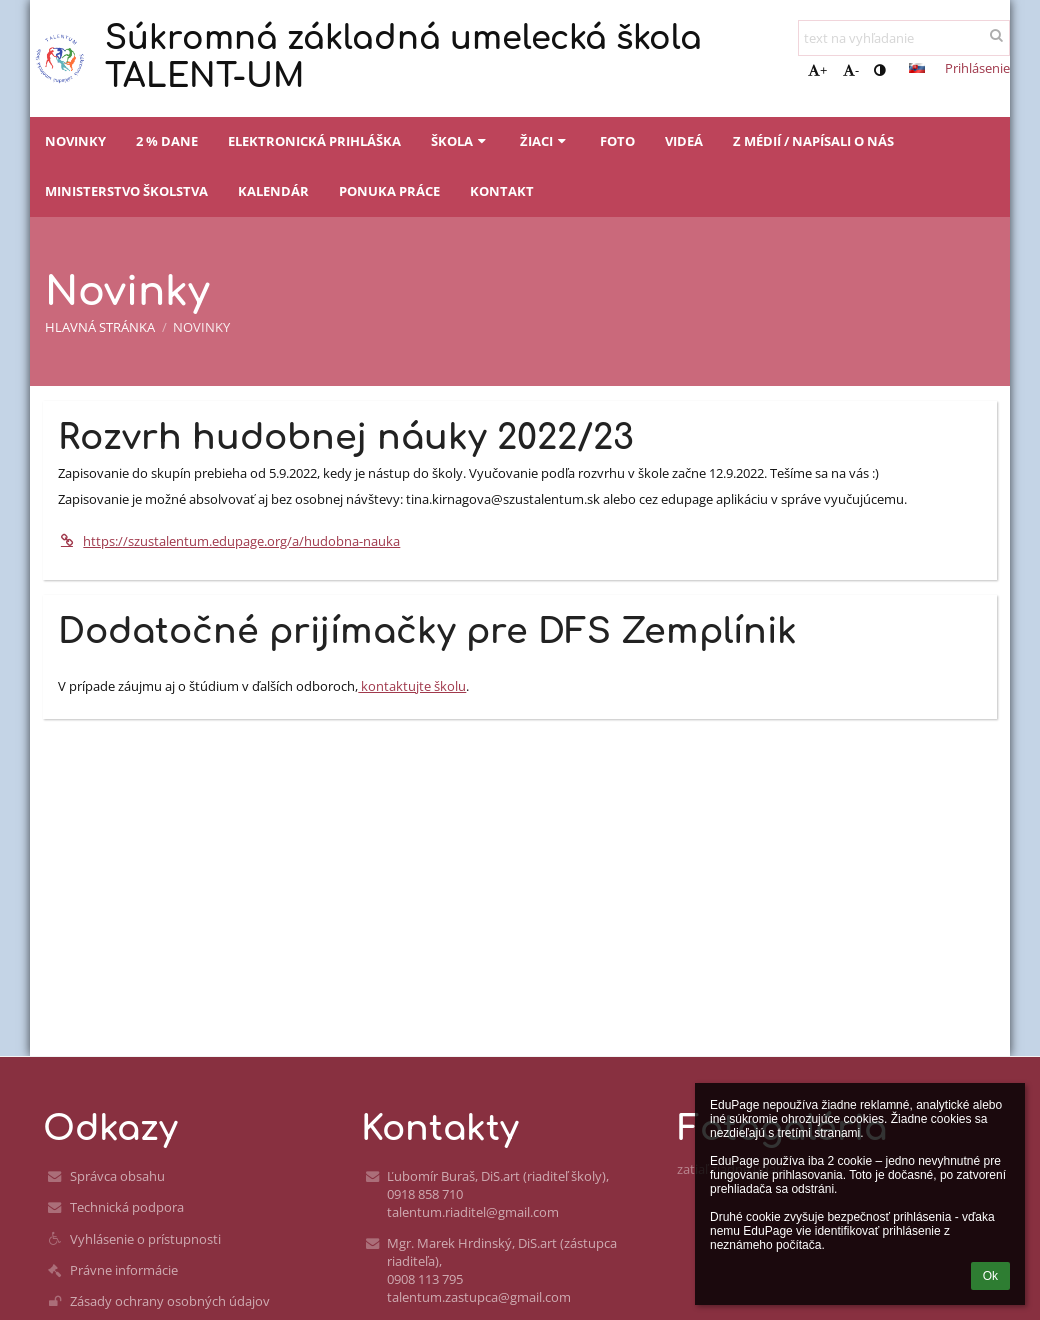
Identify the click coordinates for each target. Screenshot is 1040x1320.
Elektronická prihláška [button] (314, 141)
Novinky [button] (75, 141)
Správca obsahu (117, 1176)
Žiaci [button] (545, 141)
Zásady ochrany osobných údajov (170, 1301)
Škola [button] (460, 141)
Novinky (201, 327)
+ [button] (817, 70)
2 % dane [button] (167, 141)
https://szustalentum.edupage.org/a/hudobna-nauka (229, 541)
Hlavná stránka (100, 327)
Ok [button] (990, 1276)
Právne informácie (124, 1270)
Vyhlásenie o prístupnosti (145, 1239)
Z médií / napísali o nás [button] (813, 141)
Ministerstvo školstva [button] (126, 191)
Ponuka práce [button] (389, 191)
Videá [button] (684, 141)
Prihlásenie (977, 68)
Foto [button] (617, 141)
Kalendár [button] (273, 191)
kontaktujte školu (412, 686)
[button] (917, 68)
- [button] (851, 70)
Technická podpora (127, 1207)
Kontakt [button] (502, 191)
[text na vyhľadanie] (904, 38)
